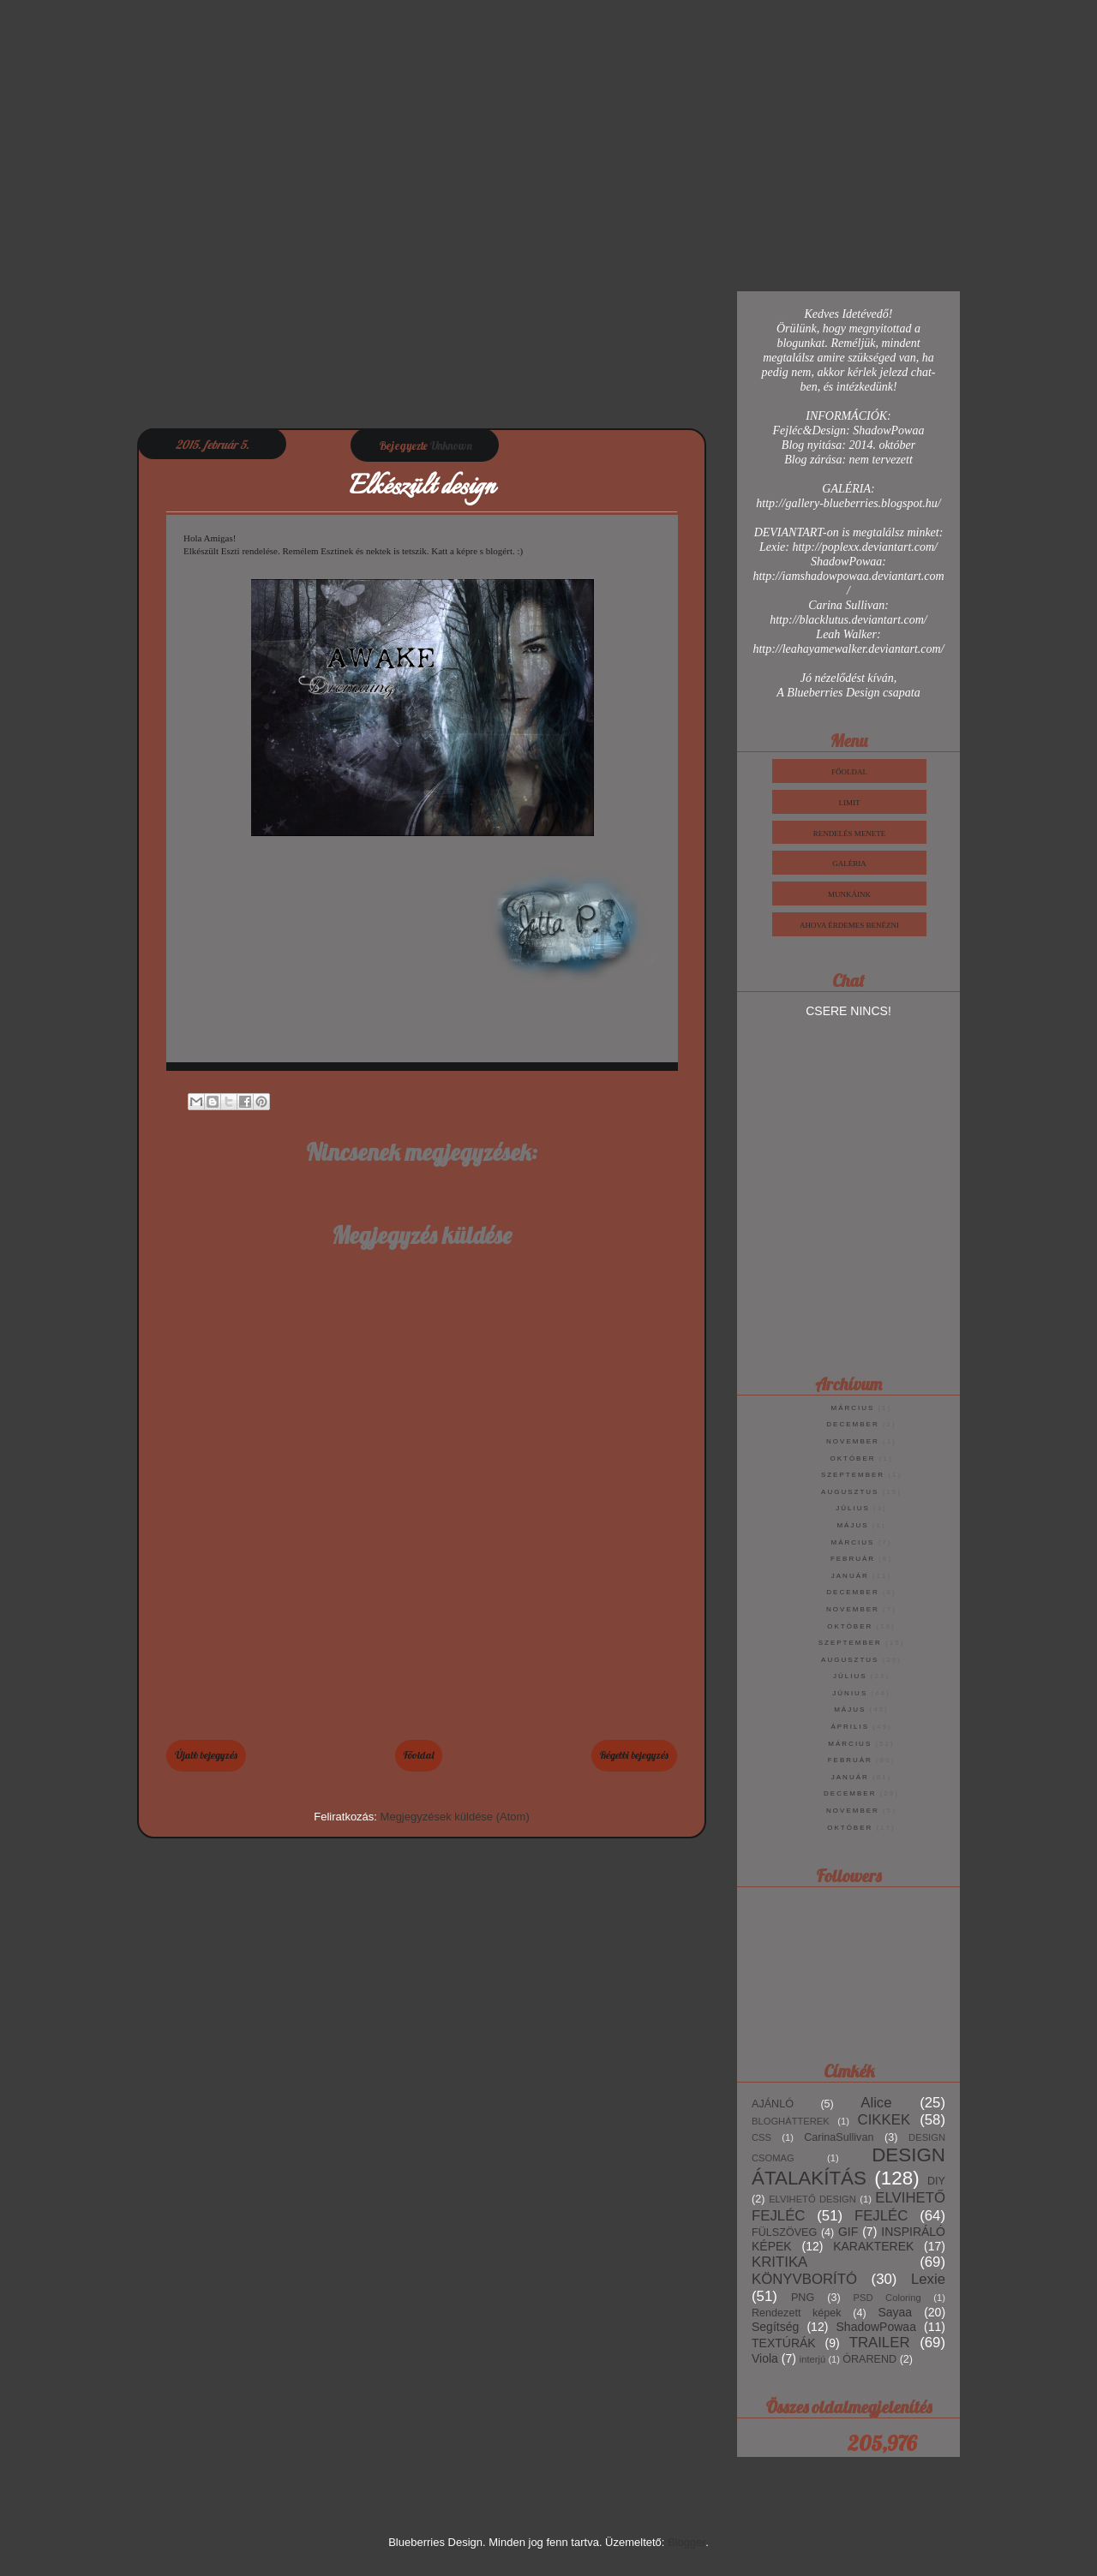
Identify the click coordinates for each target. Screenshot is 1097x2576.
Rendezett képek (797, 2313)
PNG (802, 2298)
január (850, 1576)
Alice (875, 2103)
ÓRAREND (869, 2359)
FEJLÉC (881, 2216)
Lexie (928, 2279)
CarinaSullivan (838, 2137)
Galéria (849, 863)
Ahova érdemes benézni (849, 925)
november (852, 1441)
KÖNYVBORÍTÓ (804, 2279)
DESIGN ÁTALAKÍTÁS (848, 2166)
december (852, 1424)
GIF (848, 2231)
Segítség (775, 2327)
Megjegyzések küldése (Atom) (455, 1816)
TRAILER (879, 2342)
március (853, 1408)
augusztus (849, 1492)
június (849, 1693)
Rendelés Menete (849, 833)
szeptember (852, 1475)
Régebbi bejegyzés (634, 1754)
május (852, 1525)
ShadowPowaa (876, 2327)
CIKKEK (884, 2120)
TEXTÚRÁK (784, 2343)
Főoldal (419, 1754)
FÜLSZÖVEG (784, 2232)
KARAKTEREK (873, 2246)
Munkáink (849, 894)
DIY (936, 2181)
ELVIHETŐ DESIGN (812, 2199)
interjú (812, 2359)
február (852, 1559)
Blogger (686, 2542)
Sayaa (895, 2312)
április (849, 1726)
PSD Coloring (887, 2297)
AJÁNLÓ (773, 2104)
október (852, 1458)
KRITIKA (779, 2262)
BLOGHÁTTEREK (791, 2121)
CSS (761, 2137)
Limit (849, 802)
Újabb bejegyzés (206, 1754)
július (853, 1508)
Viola (765, 2358)
